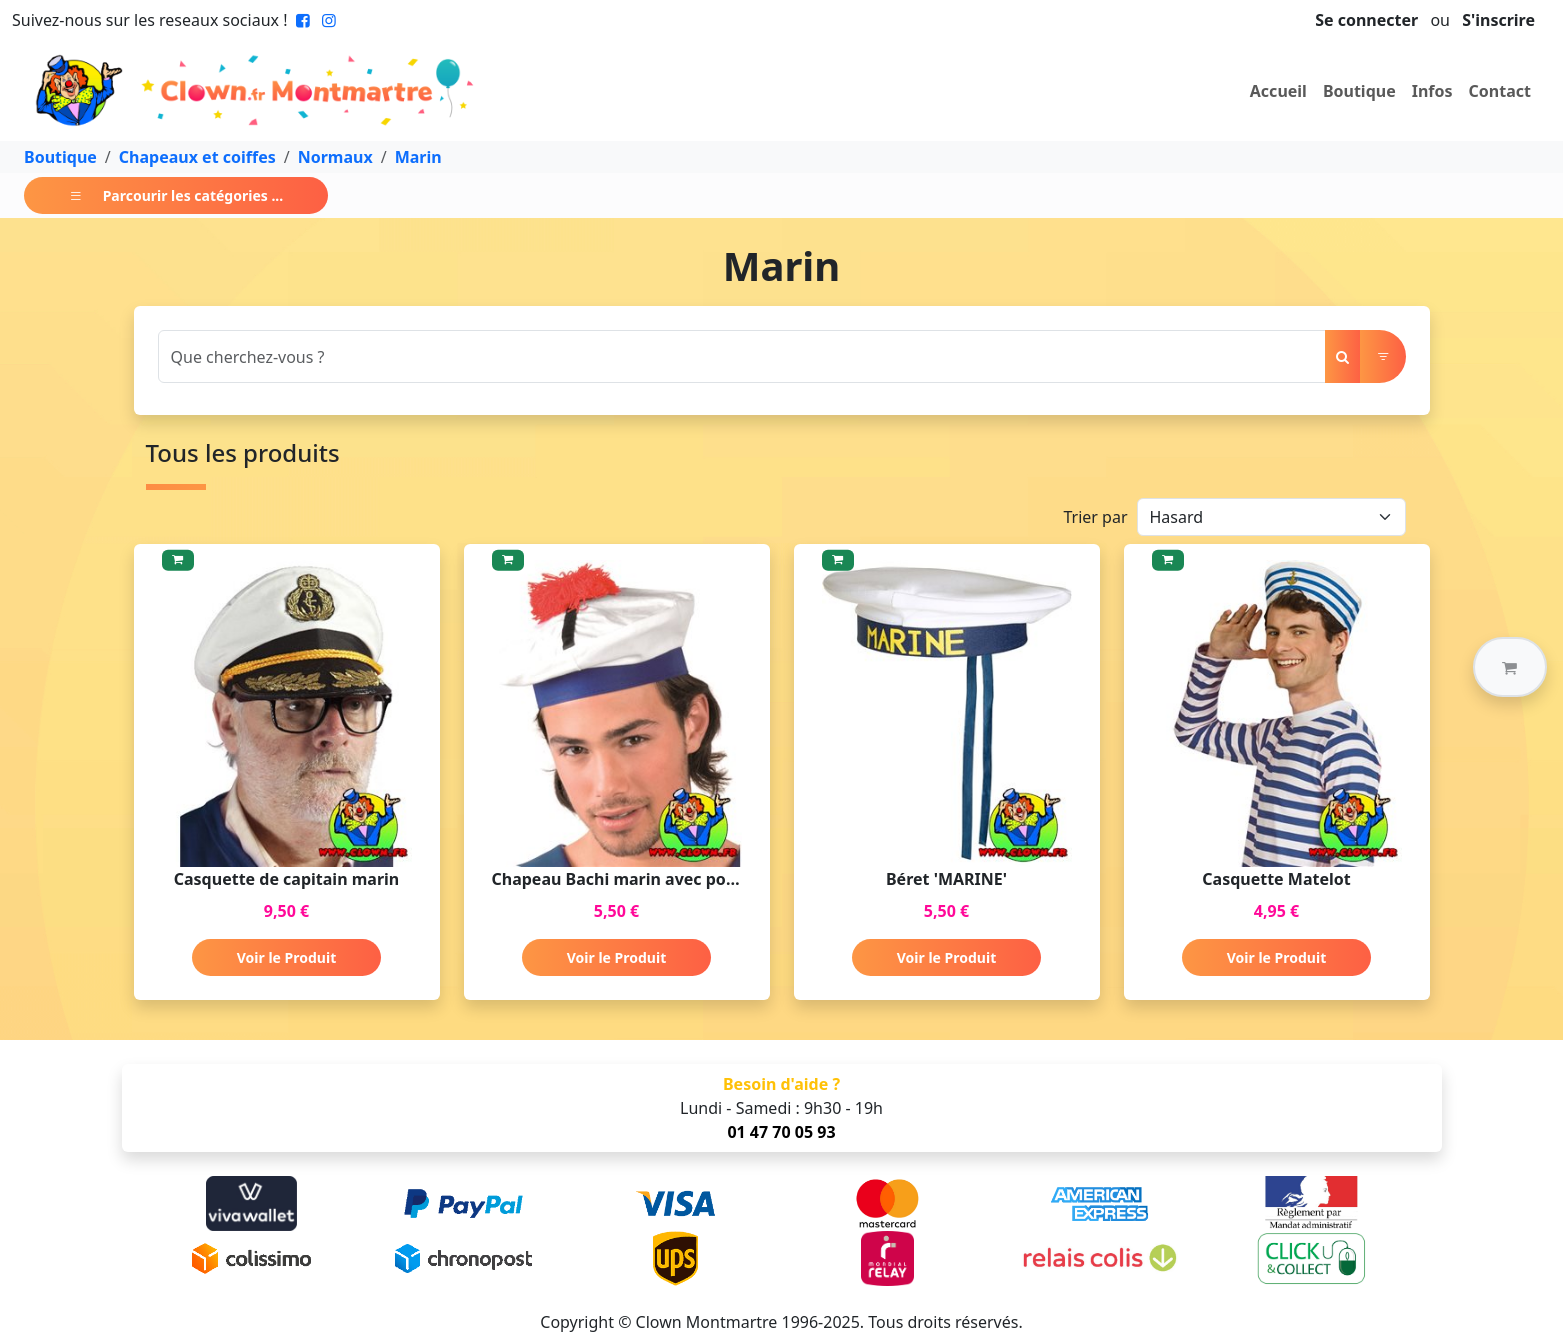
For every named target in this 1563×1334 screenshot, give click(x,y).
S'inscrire (1498, 20)
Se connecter (1366, 20)
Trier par (1095, 517)
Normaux (335, 157)
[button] (1510, 667)
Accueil (1278, 91)
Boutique (1359, 91)
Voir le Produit (286, 957)
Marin (418, 157)
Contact (1500, 91)
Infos (1432, 91)
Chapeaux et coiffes (197, 157)
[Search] (742, 356)
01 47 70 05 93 (781, 1132)
